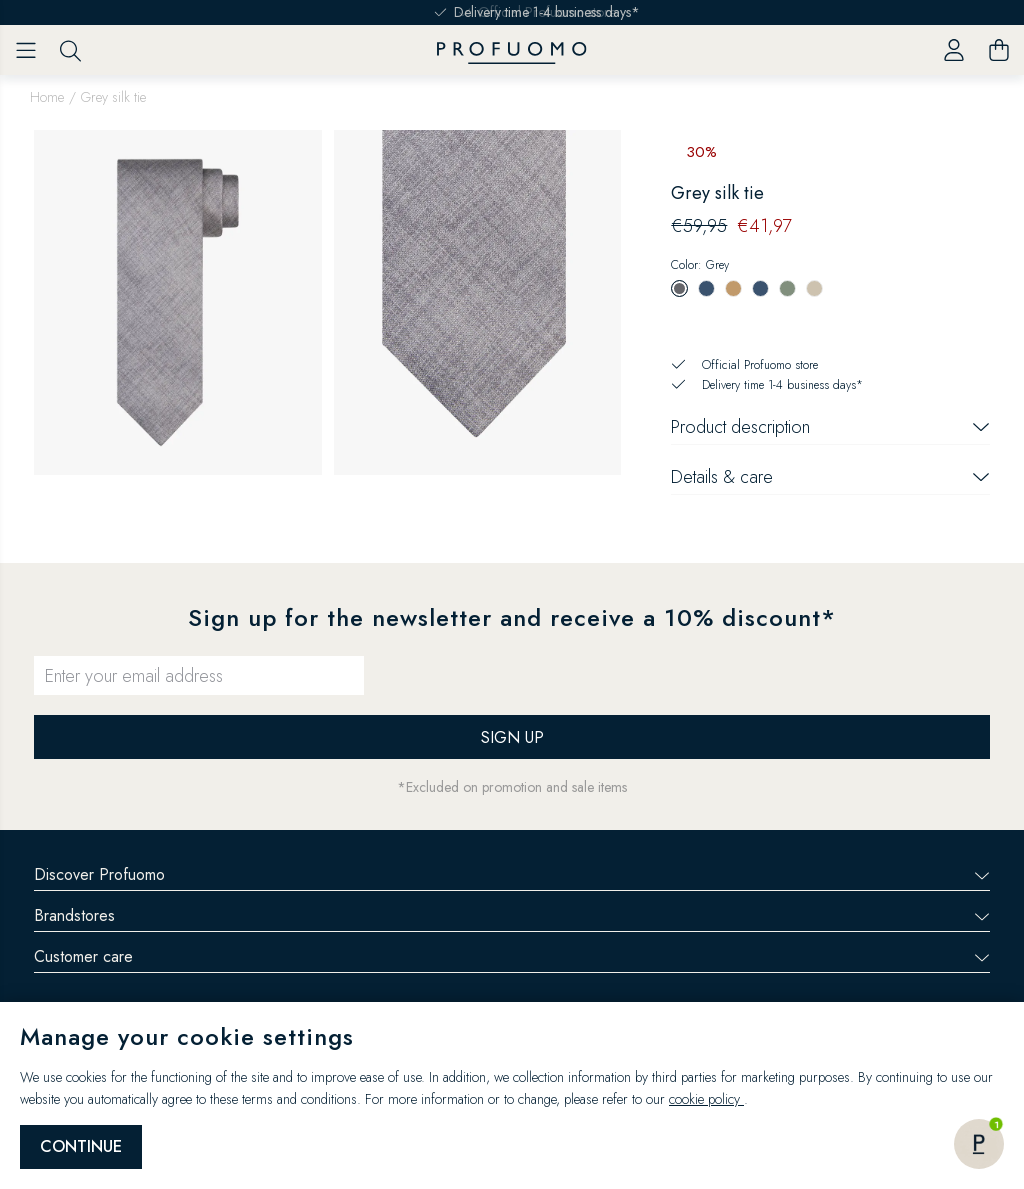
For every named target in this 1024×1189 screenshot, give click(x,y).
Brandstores (512, 915)
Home (47, 97)
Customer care (512, 956)
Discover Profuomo (512, 874)
